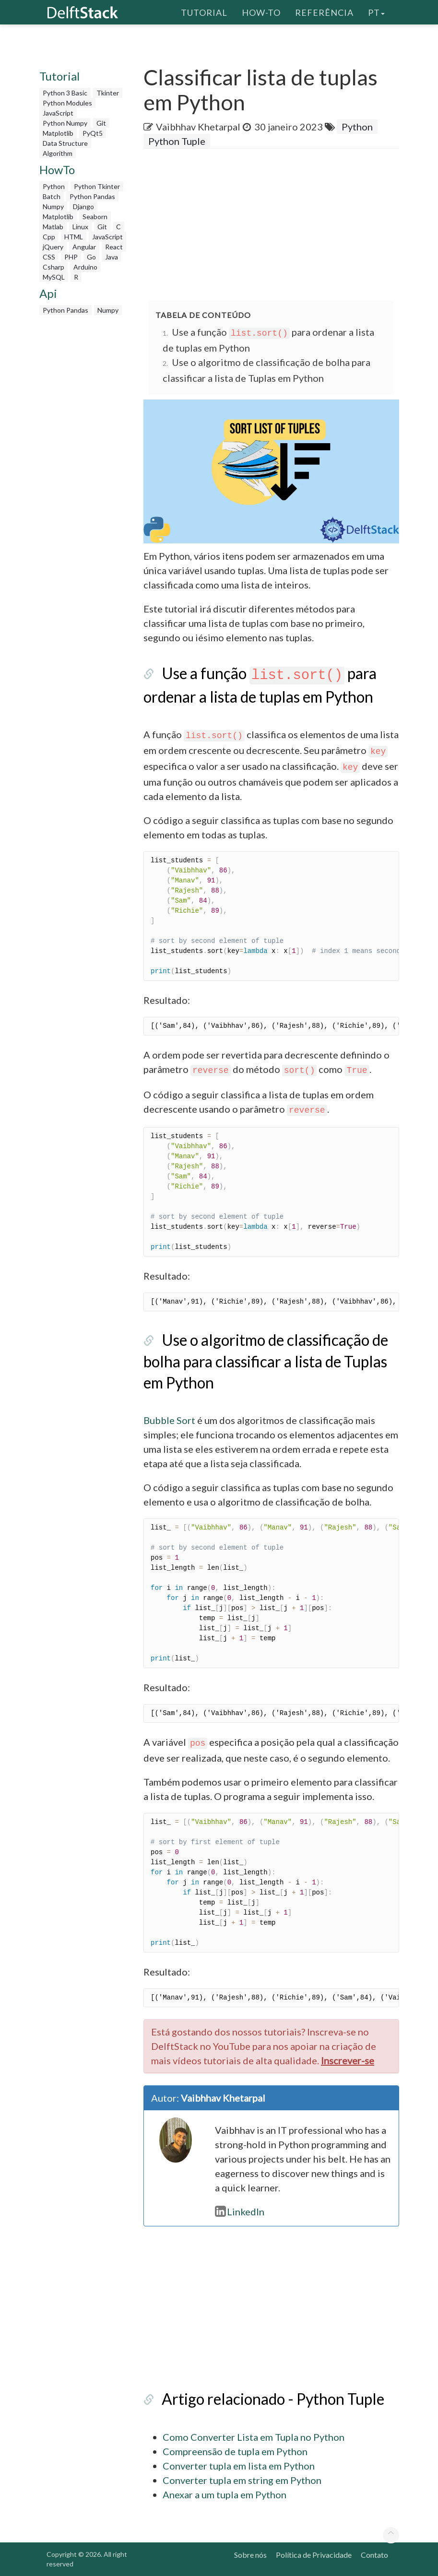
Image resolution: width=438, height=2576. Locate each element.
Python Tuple (176, 141)
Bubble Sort (169, 1420)
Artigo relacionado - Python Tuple (273, 2398)
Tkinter (107, 93)
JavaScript (58, 113)
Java (111, 257)
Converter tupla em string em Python (242, 2480)
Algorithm (57, 153)
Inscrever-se (347, 2060)
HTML (73, 237)
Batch (51, 196)
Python (54, 186)
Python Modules (67, 103)
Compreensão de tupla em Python (235, 2451)
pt (376, 12)
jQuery (53, 247)
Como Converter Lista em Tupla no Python (253, 2437)
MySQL (54, 277)
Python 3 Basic (65, 93)
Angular (84, 247)
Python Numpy (65, 123)
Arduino (85, 267)
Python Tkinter (97, 186)
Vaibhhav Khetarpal (198, 126)
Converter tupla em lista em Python (239, 2465)
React (114, 247)
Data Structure (65, 143)
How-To (261, 12)
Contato (374, 2554)
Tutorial (204, 12)
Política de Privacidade (314, 2554)
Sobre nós (250, 2554)
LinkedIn (240, 2211)
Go (91, 257)
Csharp (53, 267)
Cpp (49, 237)
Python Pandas (92, 196)
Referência (324, 12)
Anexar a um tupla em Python (224, 2494)
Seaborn (95, 216)
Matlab (53, 227)
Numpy (53, 206)
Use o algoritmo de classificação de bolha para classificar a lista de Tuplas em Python (265, 1361)
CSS (49, 257)
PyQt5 (93, 133)
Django (83, 206)
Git (101, 123)
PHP (71, 257)
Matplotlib (58, 133)
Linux (80, 227)
